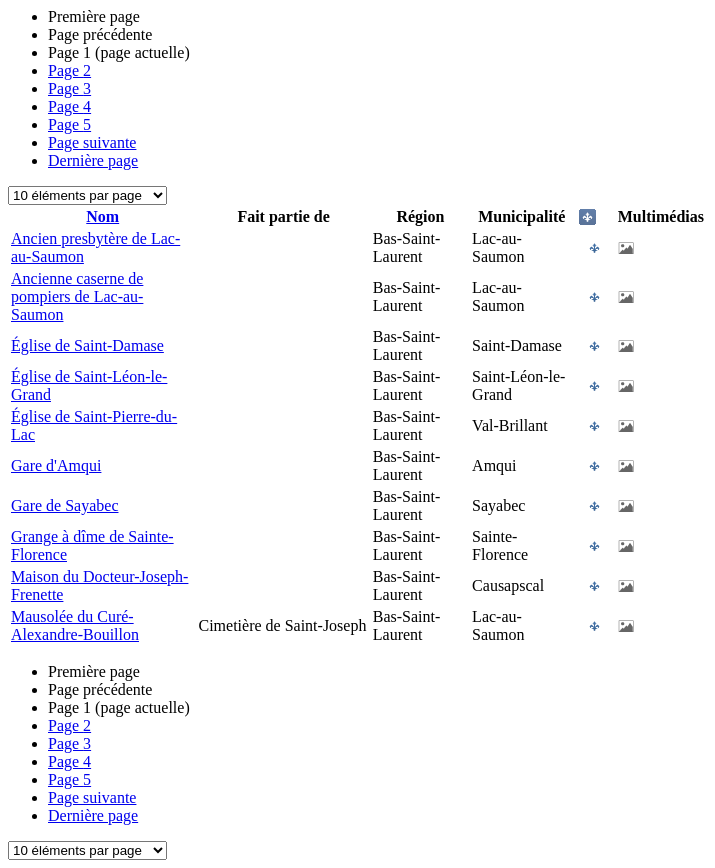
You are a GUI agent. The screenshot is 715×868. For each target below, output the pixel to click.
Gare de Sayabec (65, 505)
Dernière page (93, 160)
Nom (102, 216)
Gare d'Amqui (56, 465)
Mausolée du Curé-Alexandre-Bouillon (75, 625)
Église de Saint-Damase (87, 345)
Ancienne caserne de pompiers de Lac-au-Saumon (77, 296)
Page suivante (92, 142)
